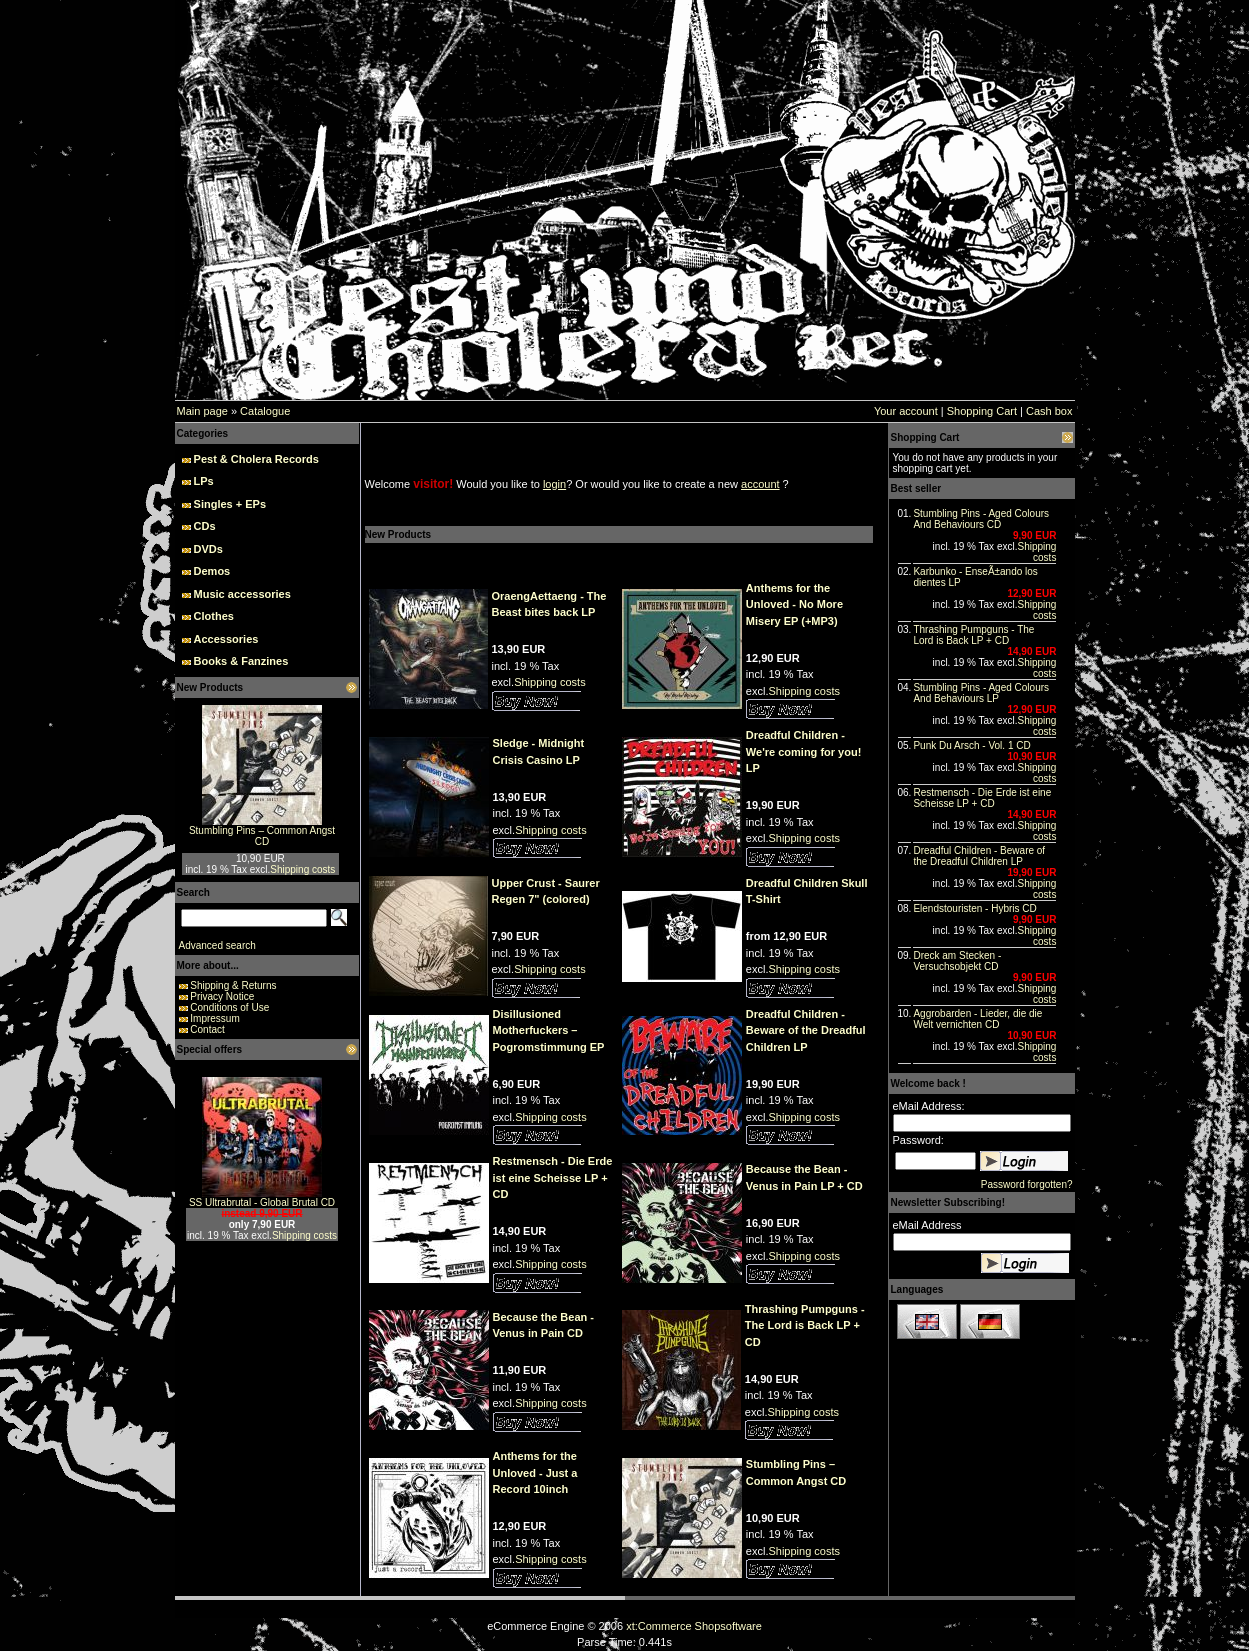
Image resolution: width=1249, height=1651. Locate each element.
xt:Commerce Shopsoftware (694, 1626)
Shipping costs (302, 869)
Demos (212, 571)
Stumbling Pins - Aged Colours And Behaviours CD (981, 519)
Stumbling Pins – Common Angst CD (262, 836)
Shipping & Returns (233, 985)
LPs (204, 481)
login (554, 484)
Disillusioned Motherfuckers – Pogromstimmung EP (549, 1030)
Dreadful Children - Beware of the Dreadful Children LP (806, 1030)
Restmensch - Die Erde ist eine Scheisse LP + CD (553, 1177)
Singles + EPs (230, 504)
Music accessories (242, 594)
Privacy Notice (222, 996)
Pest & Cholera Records (256, 459)
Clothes (214, 616)
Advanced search (217, 945)
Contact (207, 1029)
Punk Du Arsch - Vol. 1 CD (971, 745)
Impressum (214, 1018)
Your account (906, 411)
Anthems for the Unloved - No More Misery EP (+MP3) (794, 604)
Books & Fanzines (241, 661)
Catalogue (265, 411)
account (760, 484)
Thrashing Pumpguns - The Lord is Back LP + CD (805, 1325)
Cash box (1049, 411)
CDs (205, 526)
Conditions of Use (229, 1007)
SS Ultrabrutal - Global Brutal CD (262, 1202)
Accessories (226, 639)
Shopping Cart (982, 411)
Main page (202, 411)
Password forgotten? (1027, 1184)
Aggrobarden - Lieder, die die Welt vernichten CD (977, 1019)
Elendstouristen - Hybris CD (974, 908)
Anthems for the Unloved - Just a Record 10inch (535, 1472)
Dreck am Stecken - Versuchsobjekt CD (957, 961)
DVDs (208, 549)
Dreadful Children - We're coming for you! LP (803, 751)
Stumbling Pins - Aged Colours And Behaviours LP (981, 693)
